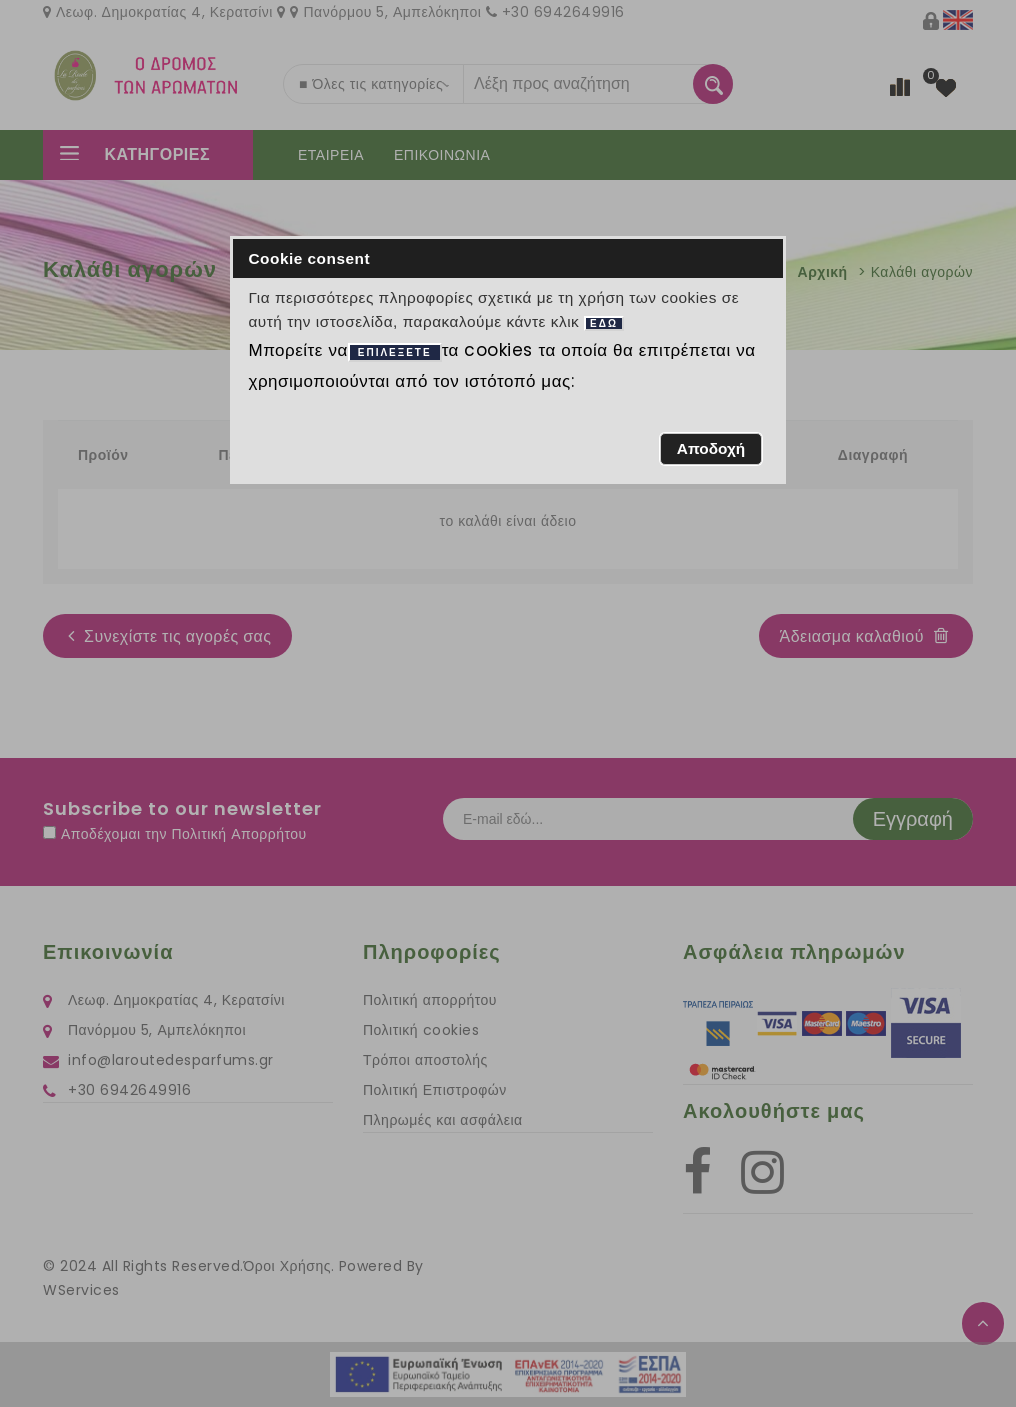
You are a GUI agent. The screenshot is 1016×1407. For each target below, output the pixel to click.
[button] (710, 449)
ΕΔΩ (604, 323)
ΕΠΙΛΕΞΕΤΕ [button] (395, 352)
